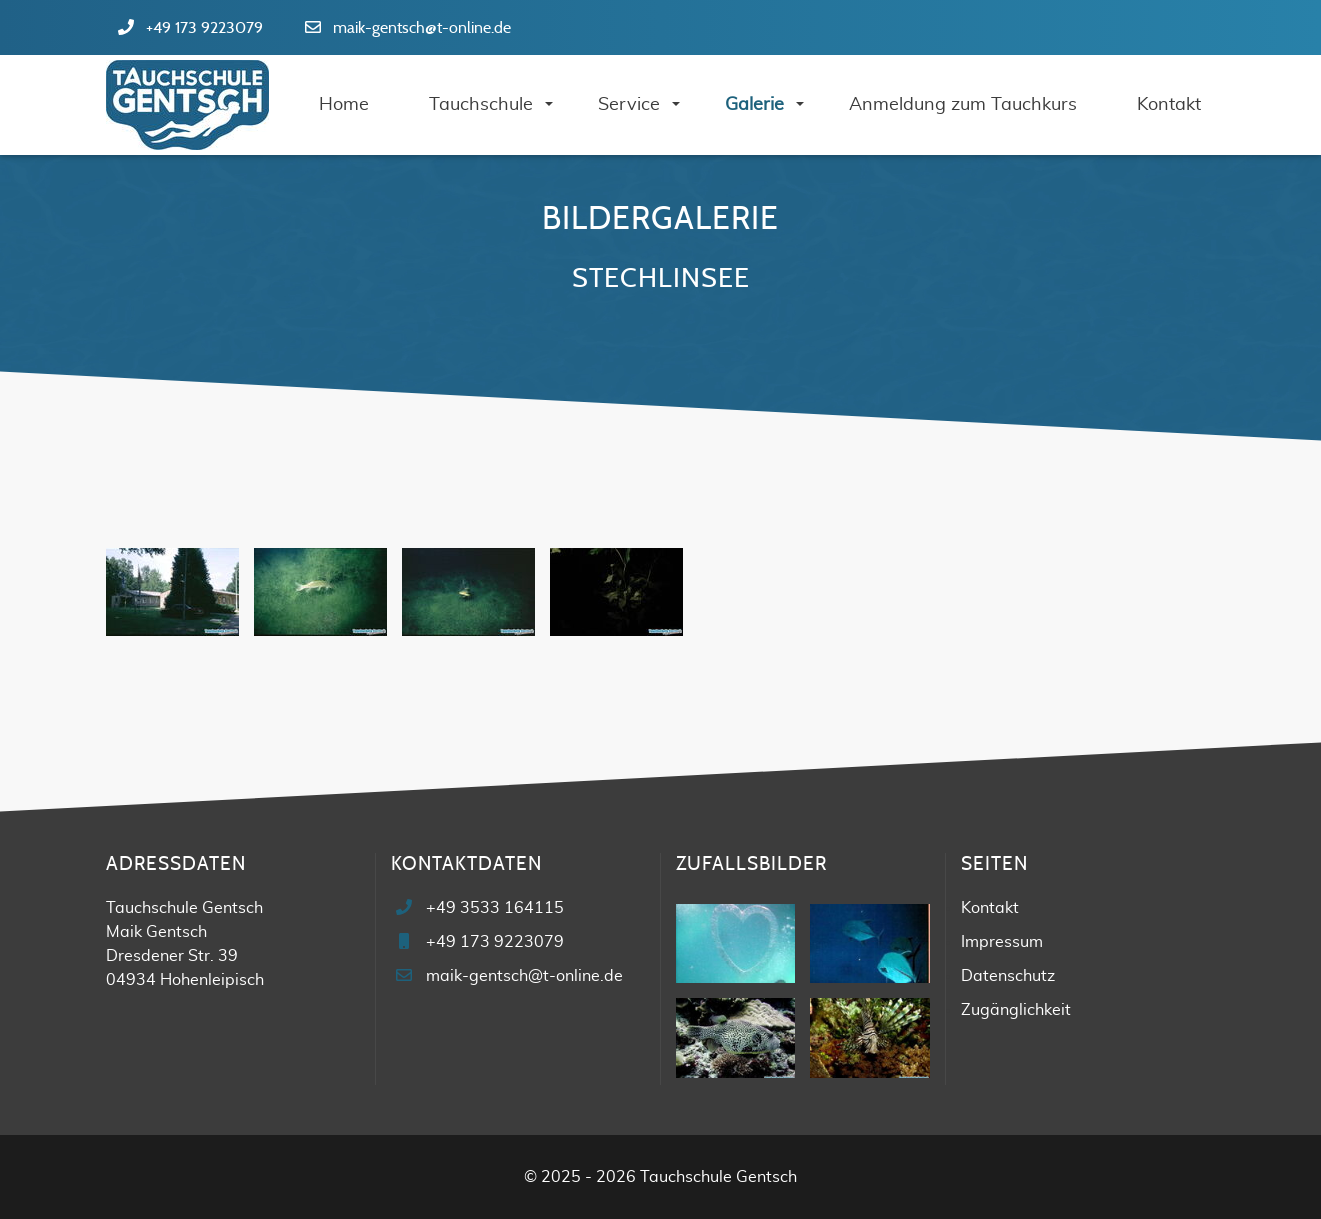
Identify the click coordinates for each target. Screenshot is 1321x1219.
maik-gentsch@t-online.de (422, 28)
